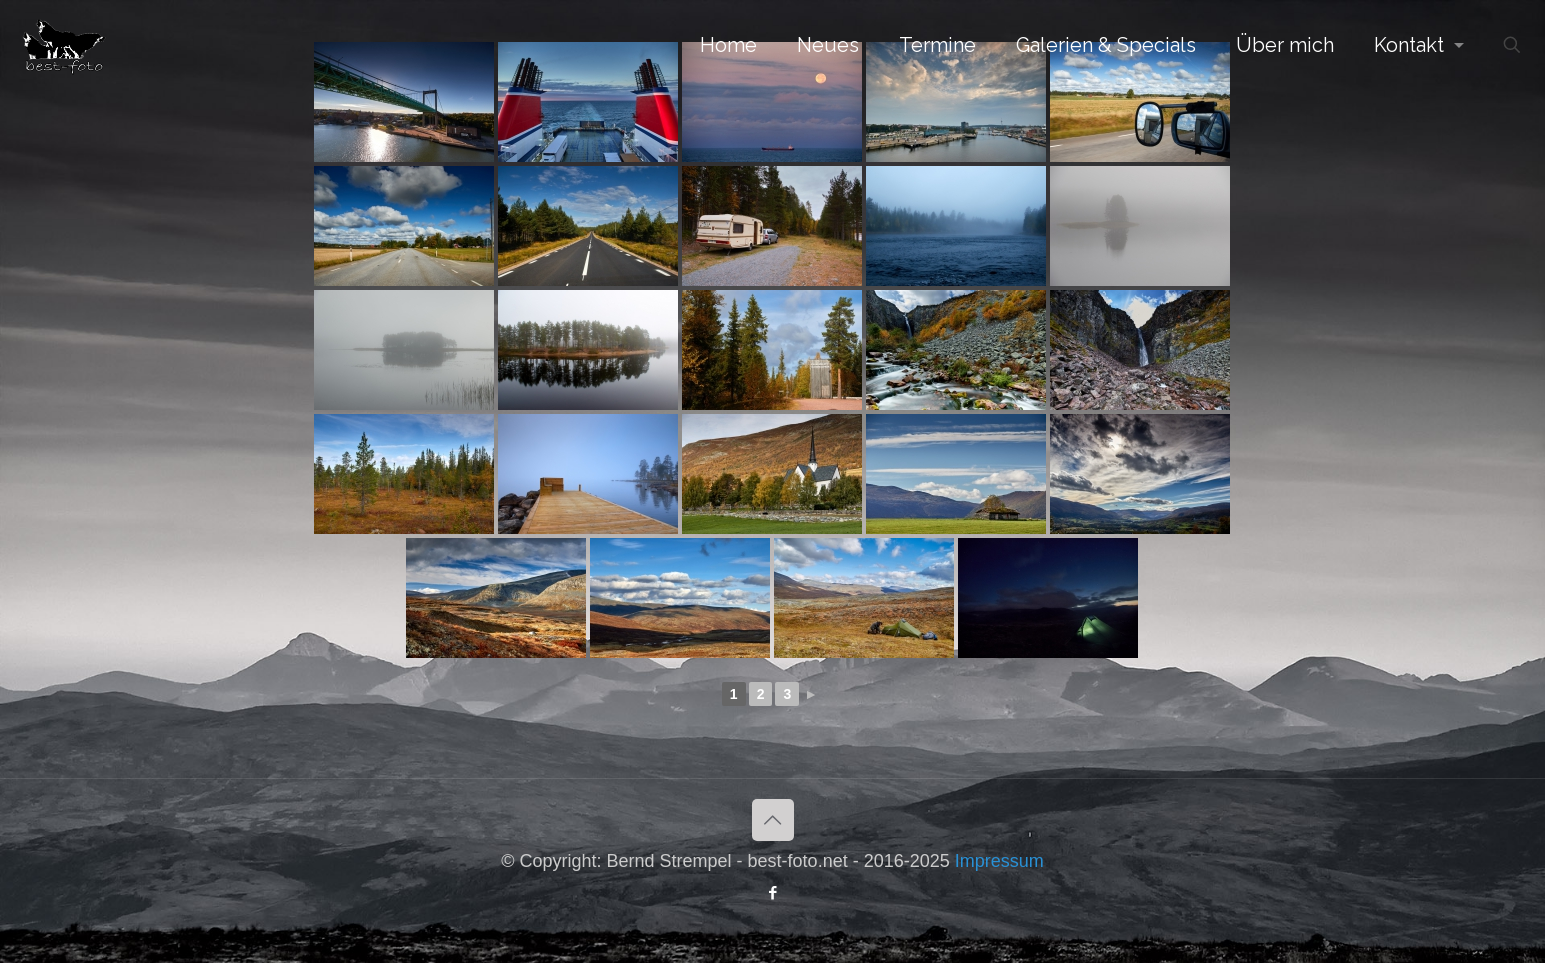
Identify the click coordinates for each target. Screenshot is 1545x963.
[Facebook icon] (772, 892)
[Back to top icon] (773, 820)
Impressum (999, 861)
